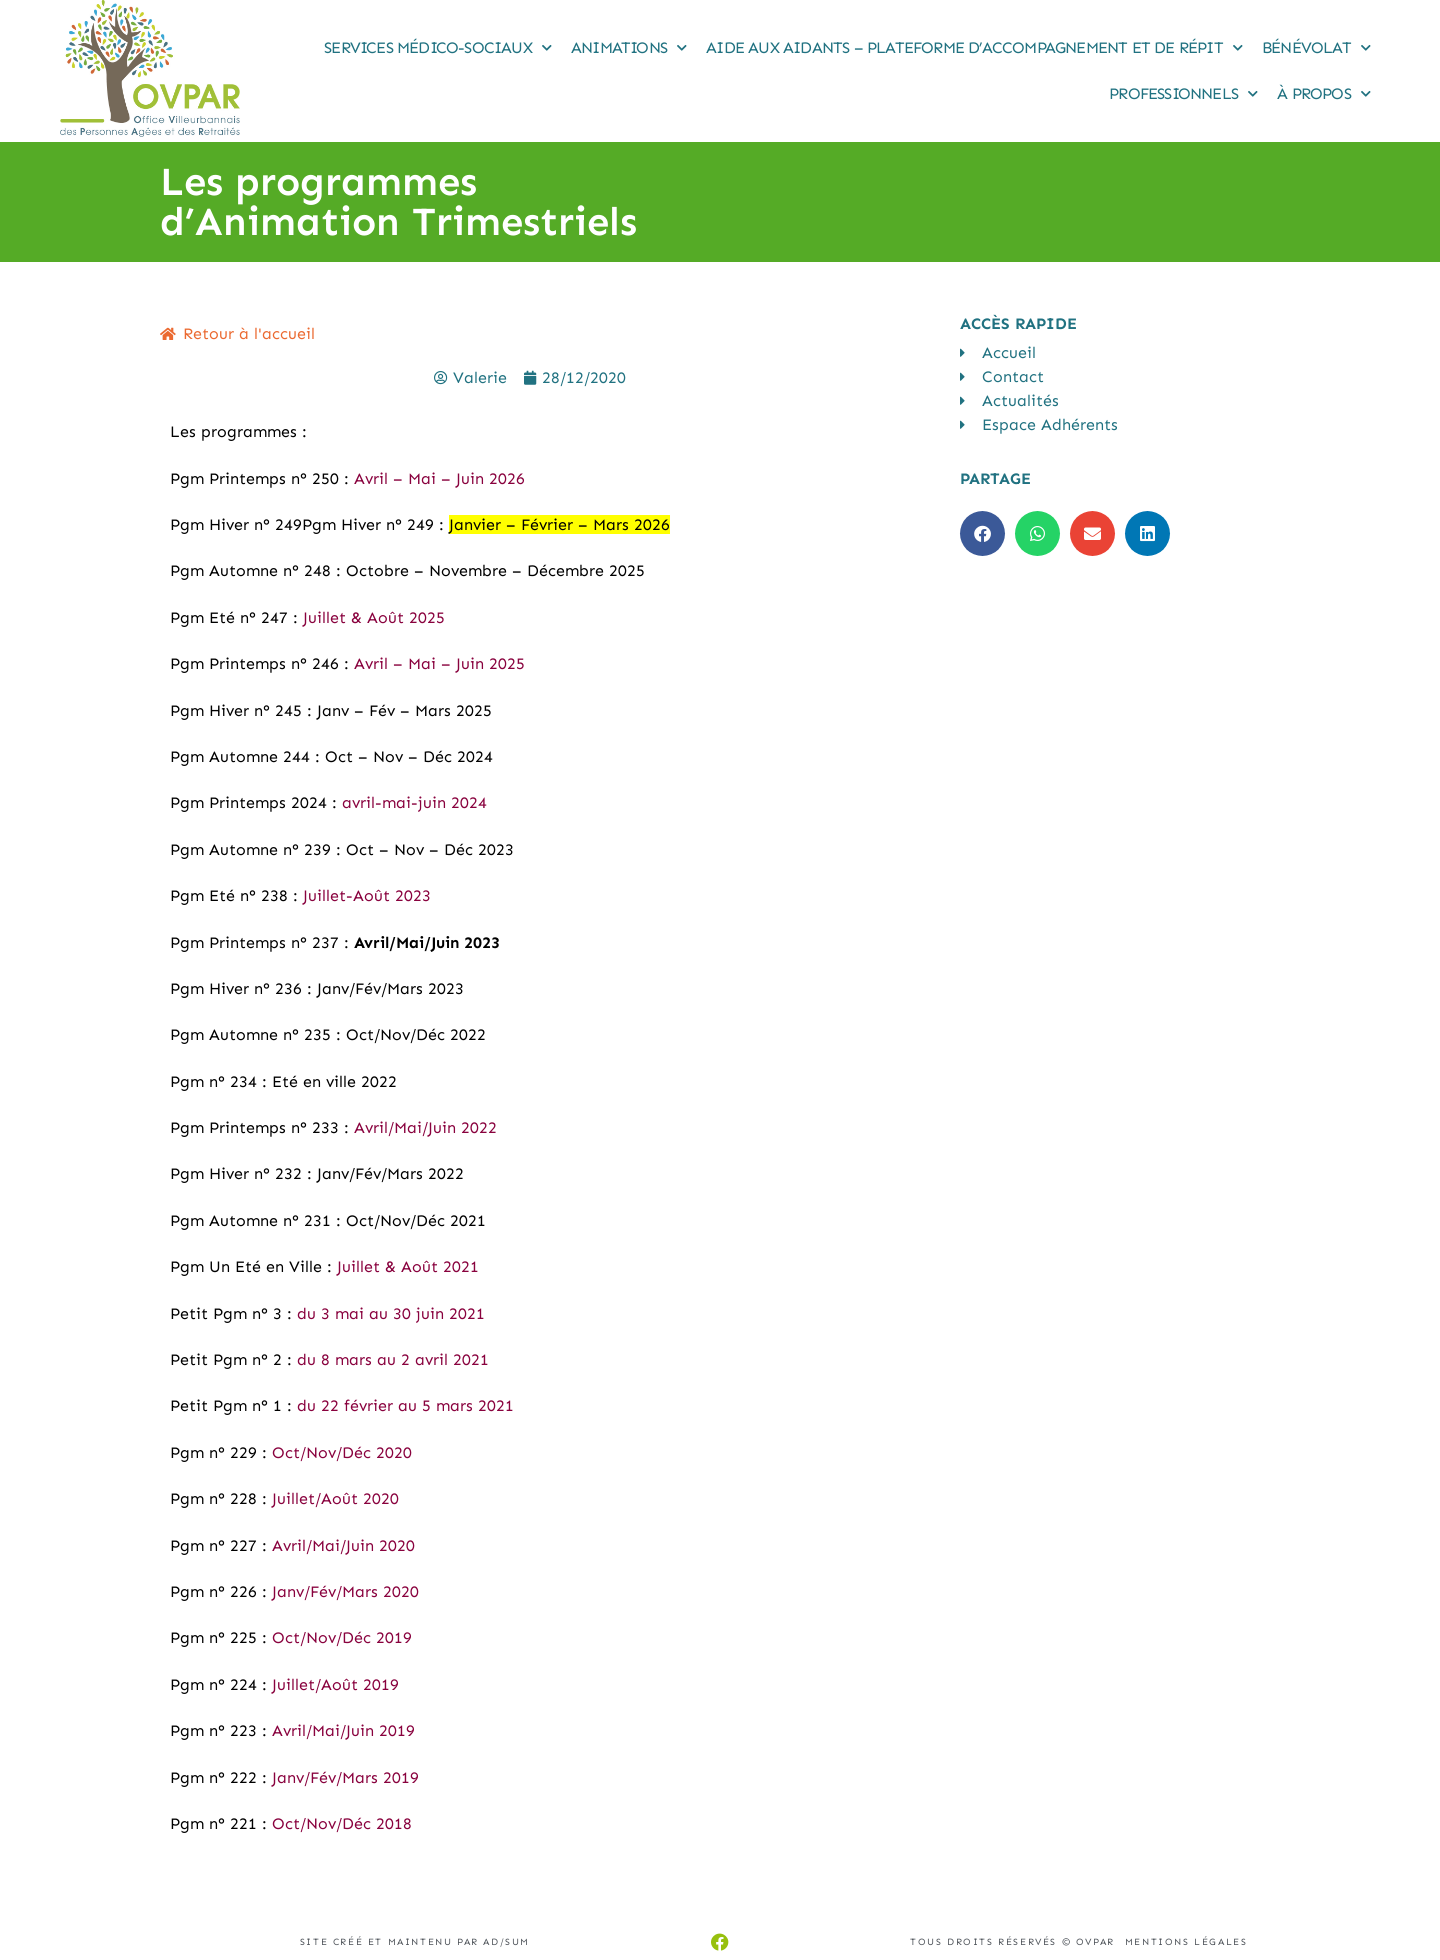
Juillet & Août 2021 (408, 1266)
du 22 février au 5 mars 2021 (405, 1405)
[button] (982, 533)
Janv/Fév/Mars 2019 (343, 1777)
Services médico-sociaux (437, 47)
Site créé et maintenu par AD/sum (415, 1942)
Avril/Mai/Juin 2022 (425, 1127)
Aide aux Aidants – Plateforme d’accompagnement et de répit (974, 47)
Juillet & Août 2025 (374, 617)
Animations (628, 47)
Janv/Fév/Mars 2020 (345, 1591)
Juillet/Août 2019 (335, 1684)
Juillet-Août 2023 (367, 895)
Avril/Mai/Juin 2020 (343, 1545)
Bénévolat (1316, 47)
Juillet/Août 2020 (335, 1498)
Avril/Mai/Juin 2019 (343, 1730)
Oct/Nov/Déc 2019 (342, 1637)
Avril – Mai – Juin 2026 (439, 478)
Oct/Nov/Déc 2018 (342, 1823)
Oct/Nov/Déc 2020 (342, 1452)
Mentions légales (1186, 1942)
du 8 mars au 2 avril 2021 (393, 1359)
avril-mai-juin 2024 (414, 802)
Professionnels (1183, 93)
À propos (1323, 93)
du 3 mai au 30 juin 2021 (391, 1313)
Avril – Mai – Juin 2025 (439, 663)
